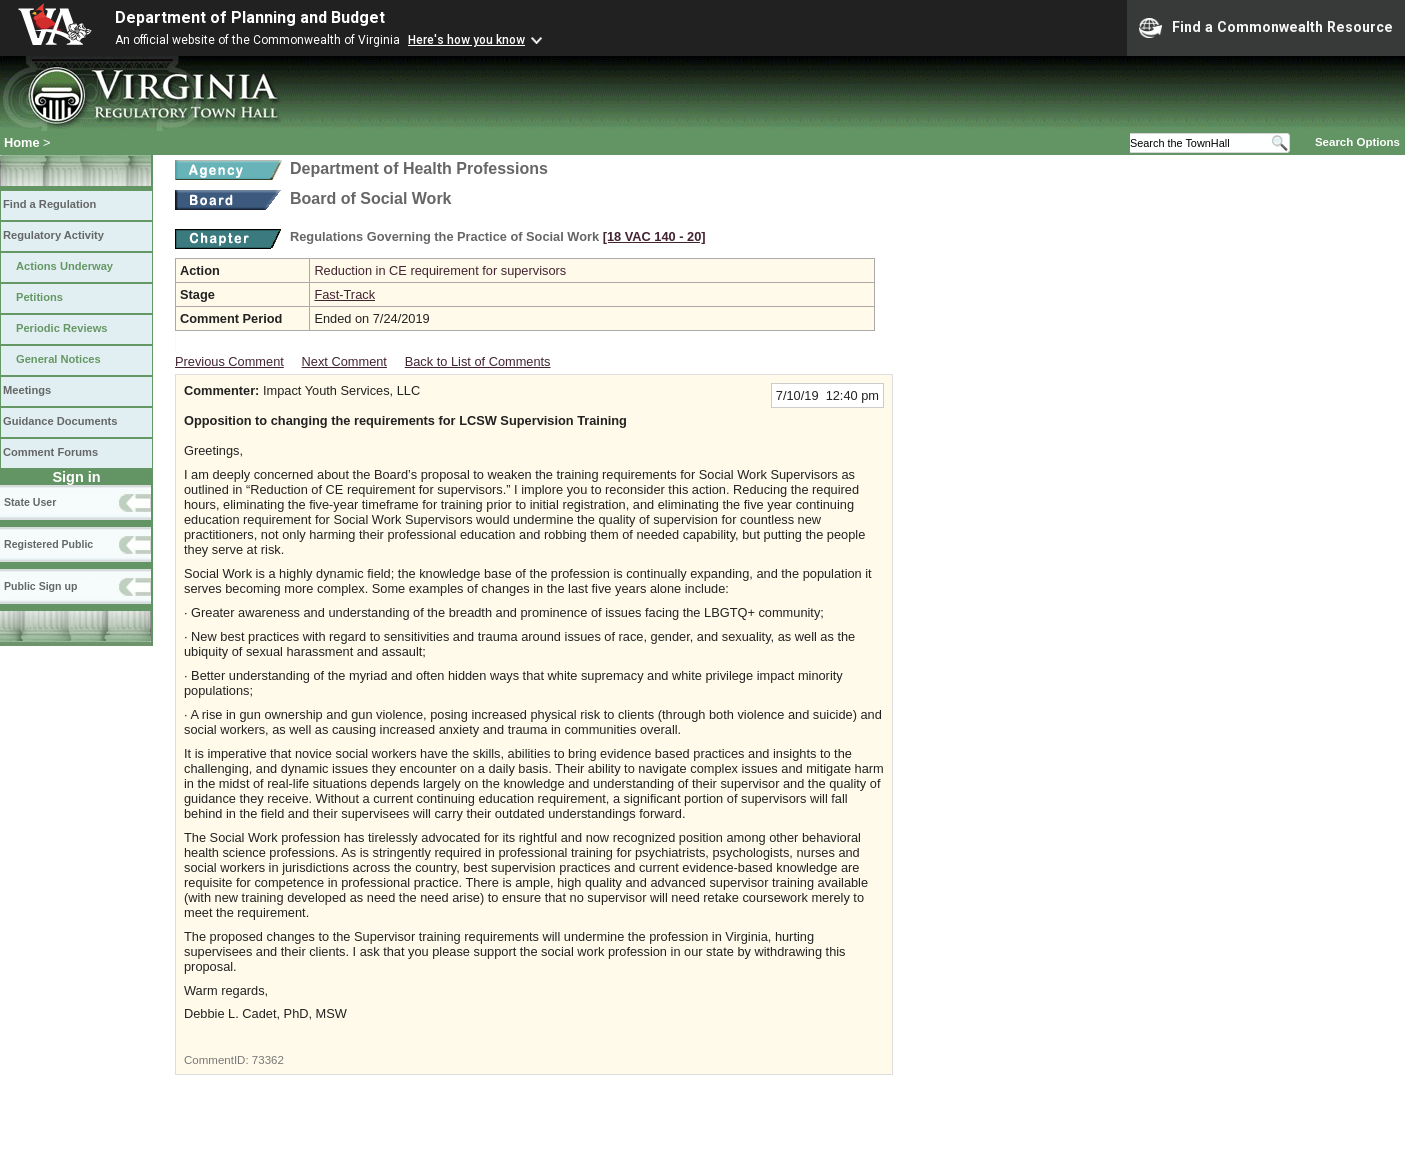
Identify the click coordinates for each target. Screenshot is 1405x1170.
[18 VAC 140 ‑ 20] (654, 236)
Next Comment (344, 361)
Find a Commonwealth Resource (1266, 28)
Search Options (1357, 142)
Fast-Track (344, 294)
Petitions (39, 297)
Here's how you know (466, 40)
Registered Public (48, 544)
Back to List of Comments (478, 361)
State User (30, 502)
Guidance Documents (60, 421)
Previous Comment (229, 361)
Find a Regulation (49, 204)
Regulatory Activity (53, 235)
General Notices (58, 359)
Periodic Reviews (62, 328)
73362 (268, 1060)
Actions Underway (64, 266)
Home (22, 142)
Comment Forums (50, 452)
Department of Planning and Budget (250, 17)
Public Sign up (40, 586)
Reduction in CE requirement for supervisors (440, 270)
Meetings (27, 390)
